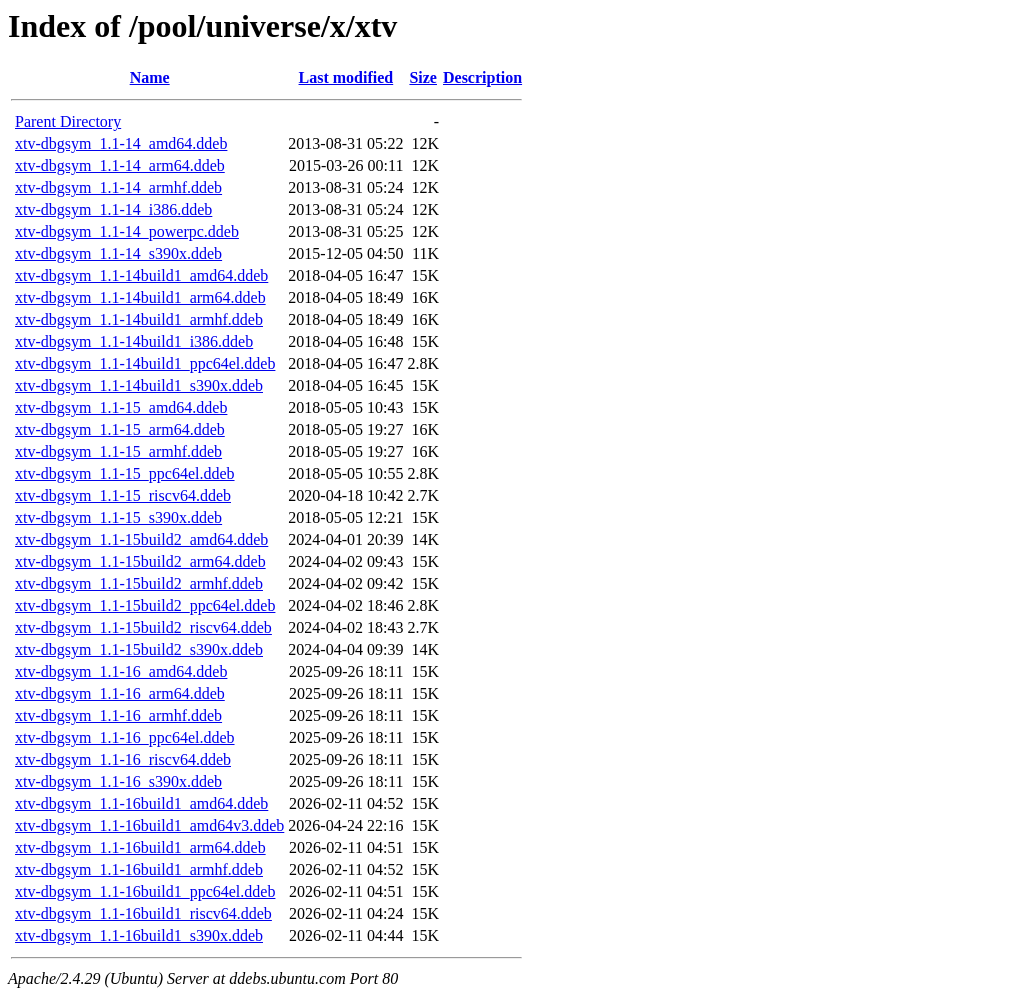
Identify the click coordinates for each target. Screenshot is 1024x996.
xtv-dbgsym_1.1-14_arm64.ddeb (120, 165)
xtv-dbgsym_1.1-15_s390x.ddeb (118, 517)
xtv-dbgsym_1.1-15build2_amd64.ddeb (141, 539)
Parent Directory (68, 121)
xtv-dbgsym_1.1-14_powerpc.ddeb (127, 231)
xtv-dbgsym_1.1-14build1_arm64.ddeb (140, 297)
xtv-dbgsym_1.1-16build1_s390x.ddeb (139, 935)
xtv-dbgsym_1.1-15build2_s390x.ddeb (139, 649)
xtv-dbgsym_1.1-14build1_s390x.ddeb (139, 385)
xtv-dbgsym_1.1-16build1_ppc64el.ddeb (145, 891)
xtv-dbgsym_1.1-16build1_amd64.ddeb (141, 803)
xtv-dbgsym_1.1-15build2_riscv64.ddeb (143, 627)
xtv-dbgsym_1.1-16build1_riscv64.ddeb (143, 913)
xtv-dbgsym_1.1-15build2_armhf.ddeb (139, 583)
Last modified (346, 77)
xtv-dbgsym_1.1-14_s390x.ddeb (118, 253)
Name (150, 77)
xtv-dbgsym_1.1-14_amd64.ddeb (121, 143)
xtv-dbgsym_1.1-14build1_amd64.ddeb (141, 275)
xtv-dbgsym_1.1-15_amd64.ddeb (121, 407)
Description (482, 77)
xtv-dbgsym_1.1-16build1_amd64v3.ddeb (149, 825)
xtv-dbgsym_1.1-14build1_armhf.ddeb (139, 319)
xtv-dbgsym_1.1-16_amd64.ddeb (121, 671)
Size (423, 77)
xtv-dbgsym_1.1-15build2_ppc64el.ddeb (145, 605)
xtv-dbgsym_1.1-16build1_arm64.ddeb (140, 847)
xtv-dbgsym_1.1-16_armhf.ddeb (118, 715)
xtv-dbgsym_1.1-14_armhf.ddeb (118, 187)
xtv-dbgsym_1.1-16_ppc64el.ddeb (125, 737)
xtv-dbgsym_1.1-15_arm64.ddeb (120, 429)
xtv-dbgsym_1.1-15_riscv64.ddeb (123, 495)
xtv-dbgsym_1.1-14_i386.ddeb (113, 209)
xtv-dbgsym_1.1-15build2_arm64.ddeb (140, 561)
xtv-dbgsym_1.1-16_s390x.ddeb (118, 781)
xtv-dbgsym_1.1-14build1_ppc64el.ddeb (145, 363)
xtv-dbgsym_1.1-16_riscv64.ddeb (123, 759)
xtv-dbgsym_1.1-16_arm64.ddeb (120, 693)
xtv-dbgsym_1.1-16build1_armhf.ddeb (139, 869)
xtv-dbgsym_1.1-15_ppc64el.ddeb (125, 473)
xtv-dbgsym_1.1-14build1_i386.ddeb (134, 341)
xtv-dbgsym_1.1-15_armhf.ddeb (118, 451)
